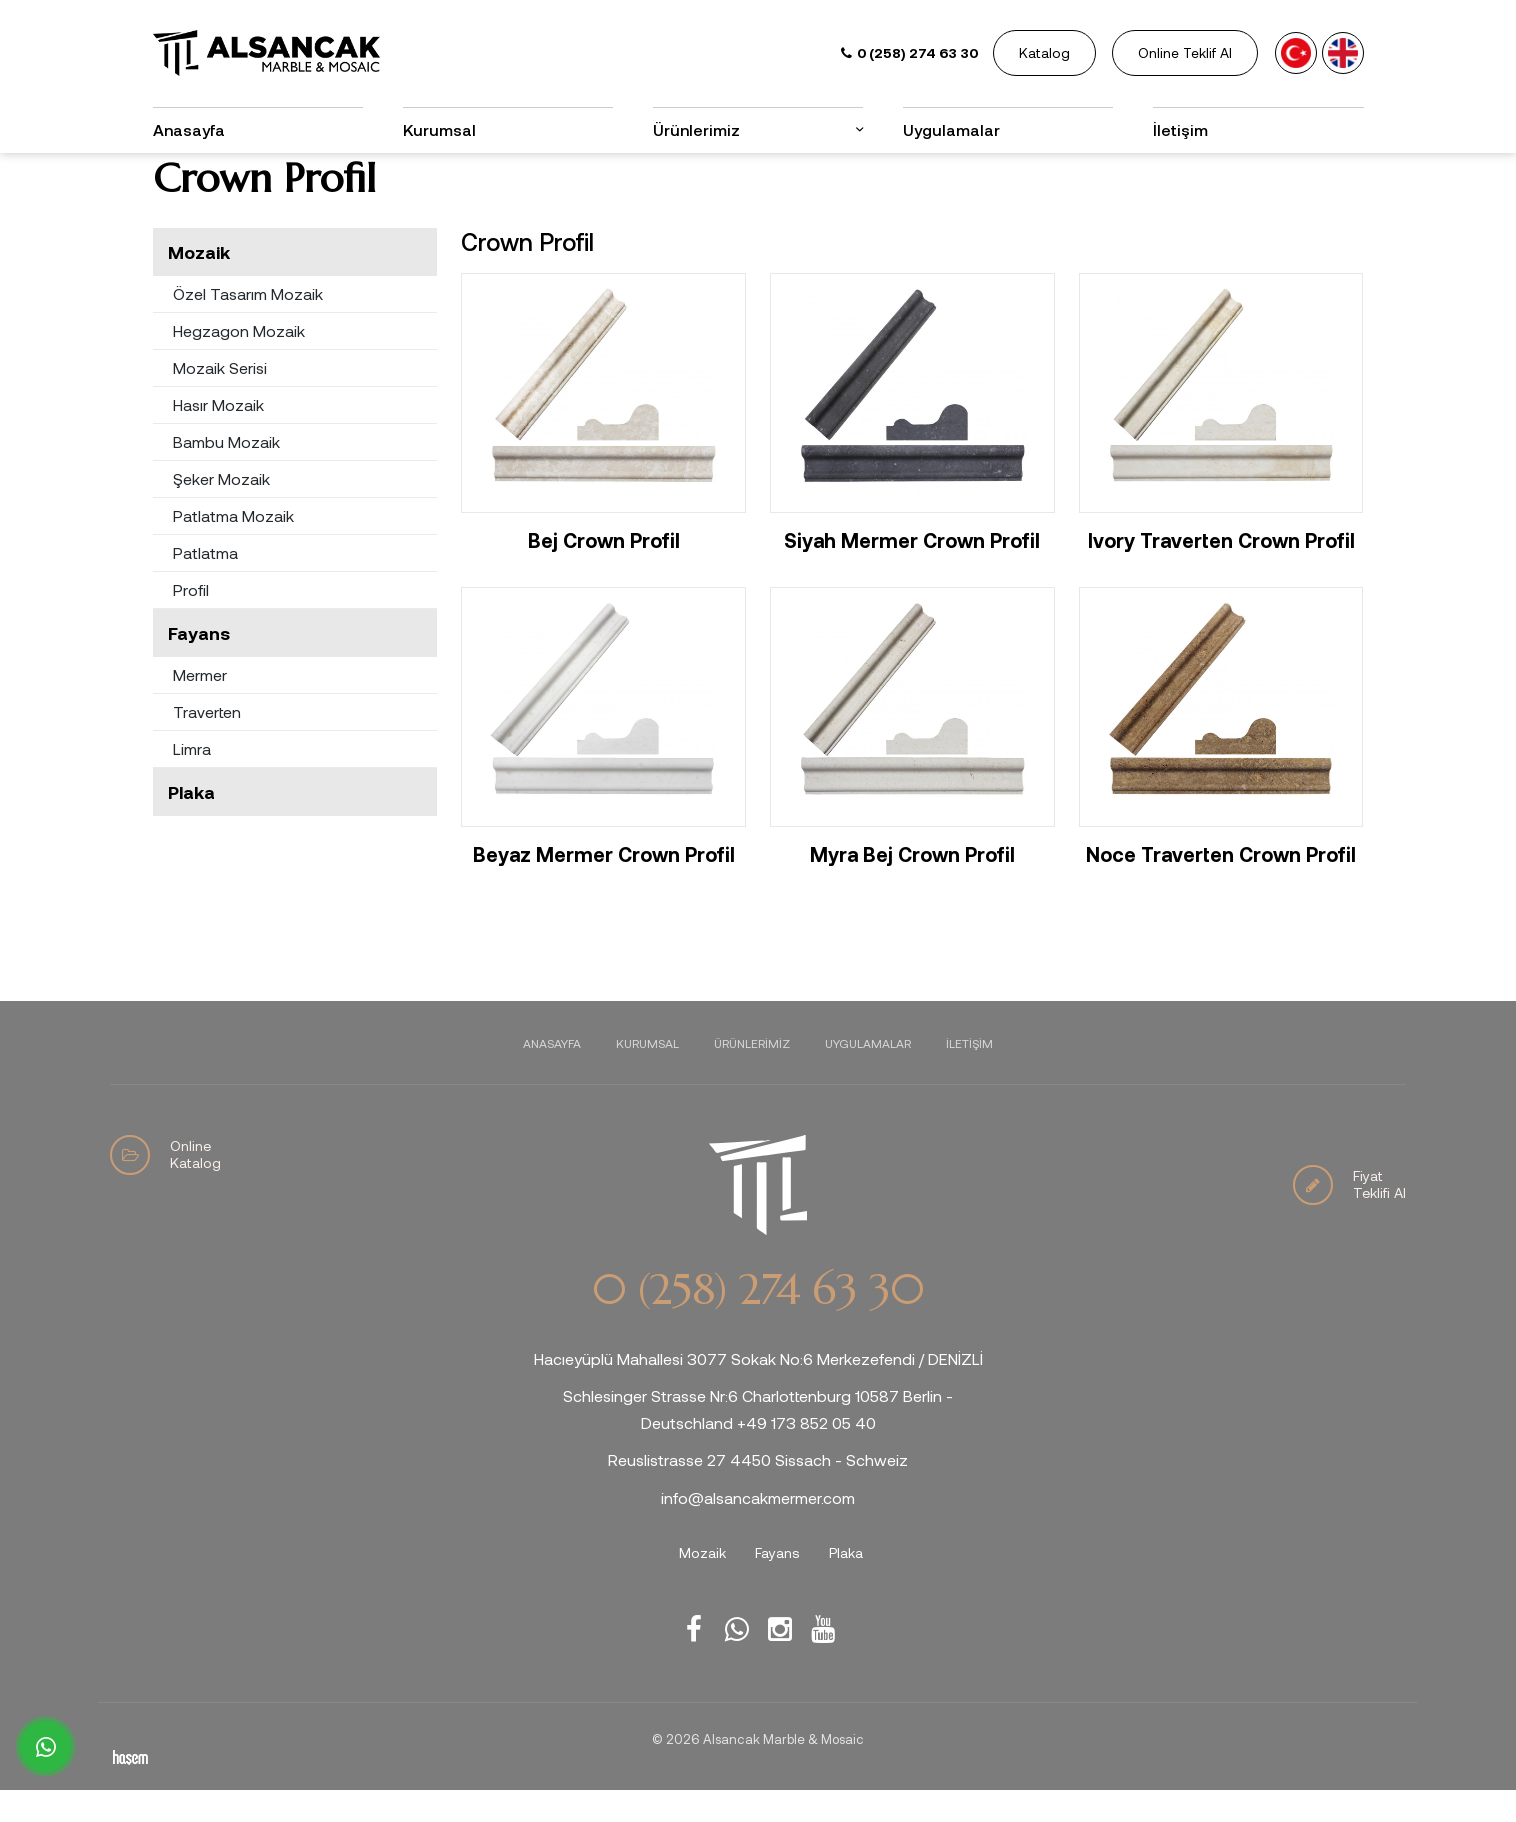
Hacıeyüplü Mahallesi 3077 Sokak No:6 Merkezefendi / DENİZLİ (758, 1390)
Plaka (191, 824)
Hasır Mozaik (218, 436)
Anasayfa (189, 129)
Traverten (207, 743)
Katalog (1044, 52)
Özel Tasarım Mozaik (248, 325)
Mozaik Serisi (220, 399)
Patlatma (205, 584)
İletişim (1180, 129)
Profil (191, 621)
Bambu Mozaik (226, 473)
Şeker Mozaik (221, 510)
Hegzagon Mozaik (239, 362)
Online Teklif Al (1185, 52)
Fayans (199, 665)
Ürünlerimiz (696, 129)
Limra (192, 780)
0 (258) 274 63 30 (758, 1322)
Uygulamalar (951, 129)
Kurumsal (439, 129)
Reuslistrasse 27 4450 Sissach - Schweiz (758, 1492)
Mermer (200, 706)
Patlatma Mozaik (233, 547)
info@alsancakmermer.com (758, 1529)
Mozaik (199, 284)
